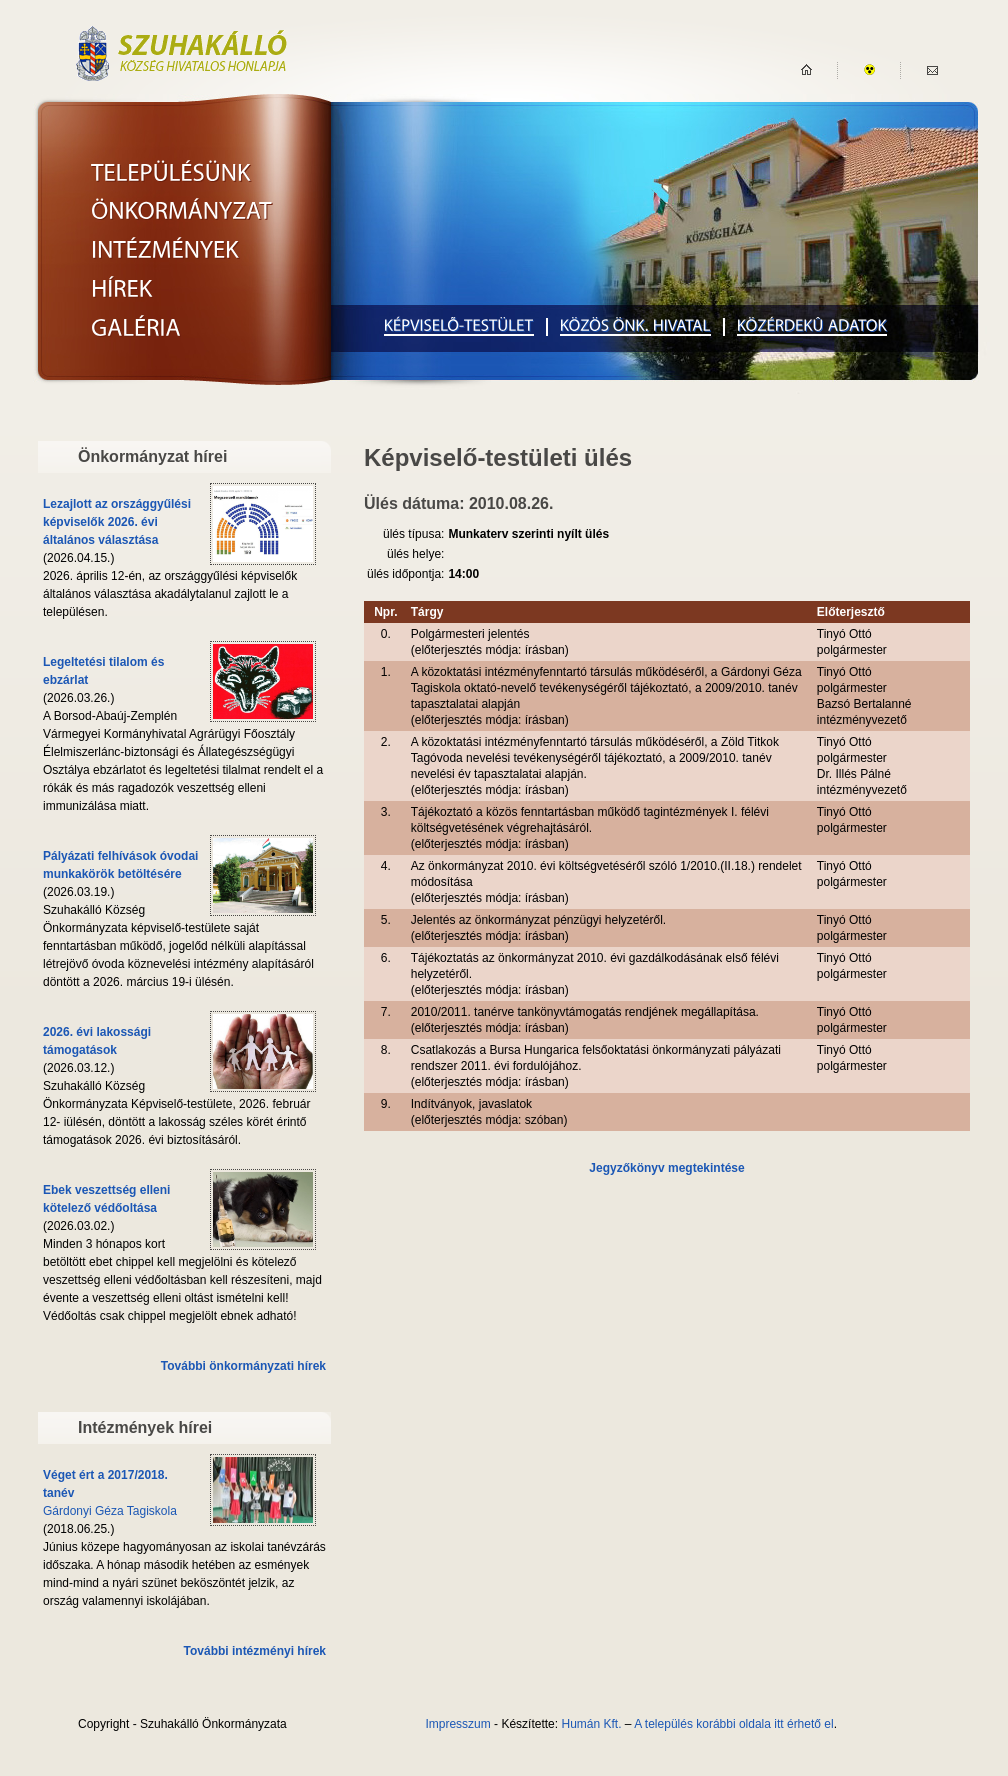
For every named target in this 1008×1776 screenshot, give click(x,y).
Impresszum (457, 1724)
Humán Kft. (591, 1724)
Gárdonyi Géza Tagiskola (110, 1511)
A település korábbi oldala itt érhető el (733, 1724)
